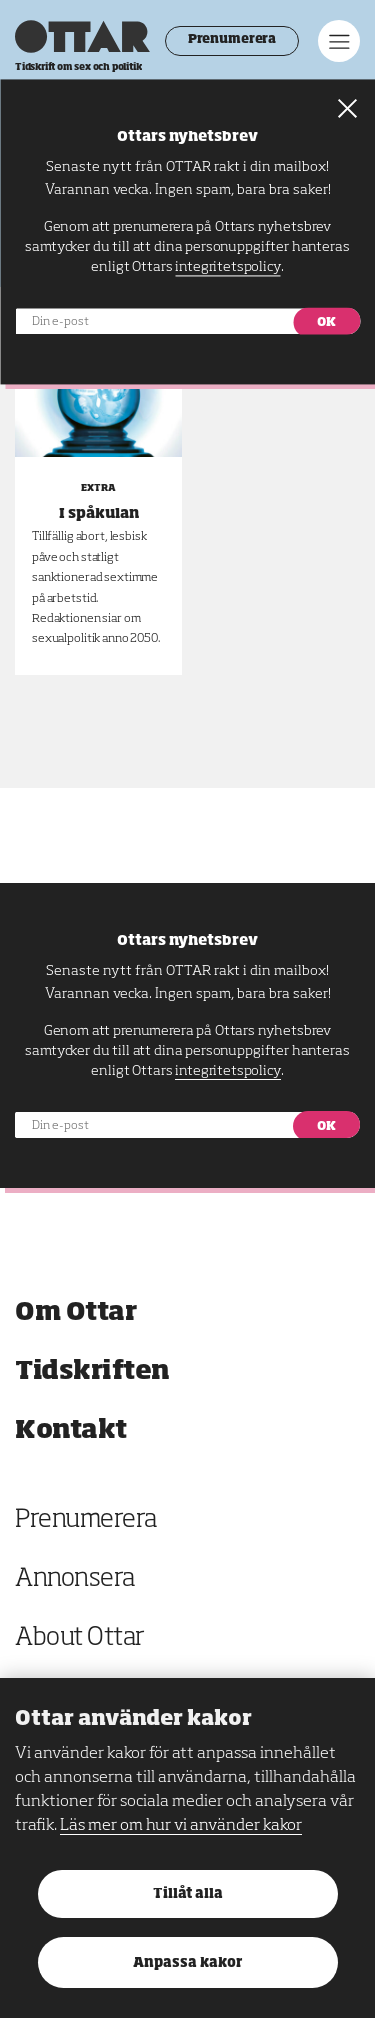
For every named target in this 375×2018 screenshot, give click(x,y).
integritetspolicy (227, 1071)
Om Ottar (75, 1312)
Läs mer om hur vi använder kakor (181, 1826)
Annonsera (75, 1579)
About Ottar (80, 1638)
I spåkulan (99, 514)
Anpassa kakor (187, 1963)
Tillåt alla (188, 1894)
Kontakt (71, 1430)
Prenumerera (232, 40)
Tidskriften (92, 1371)
